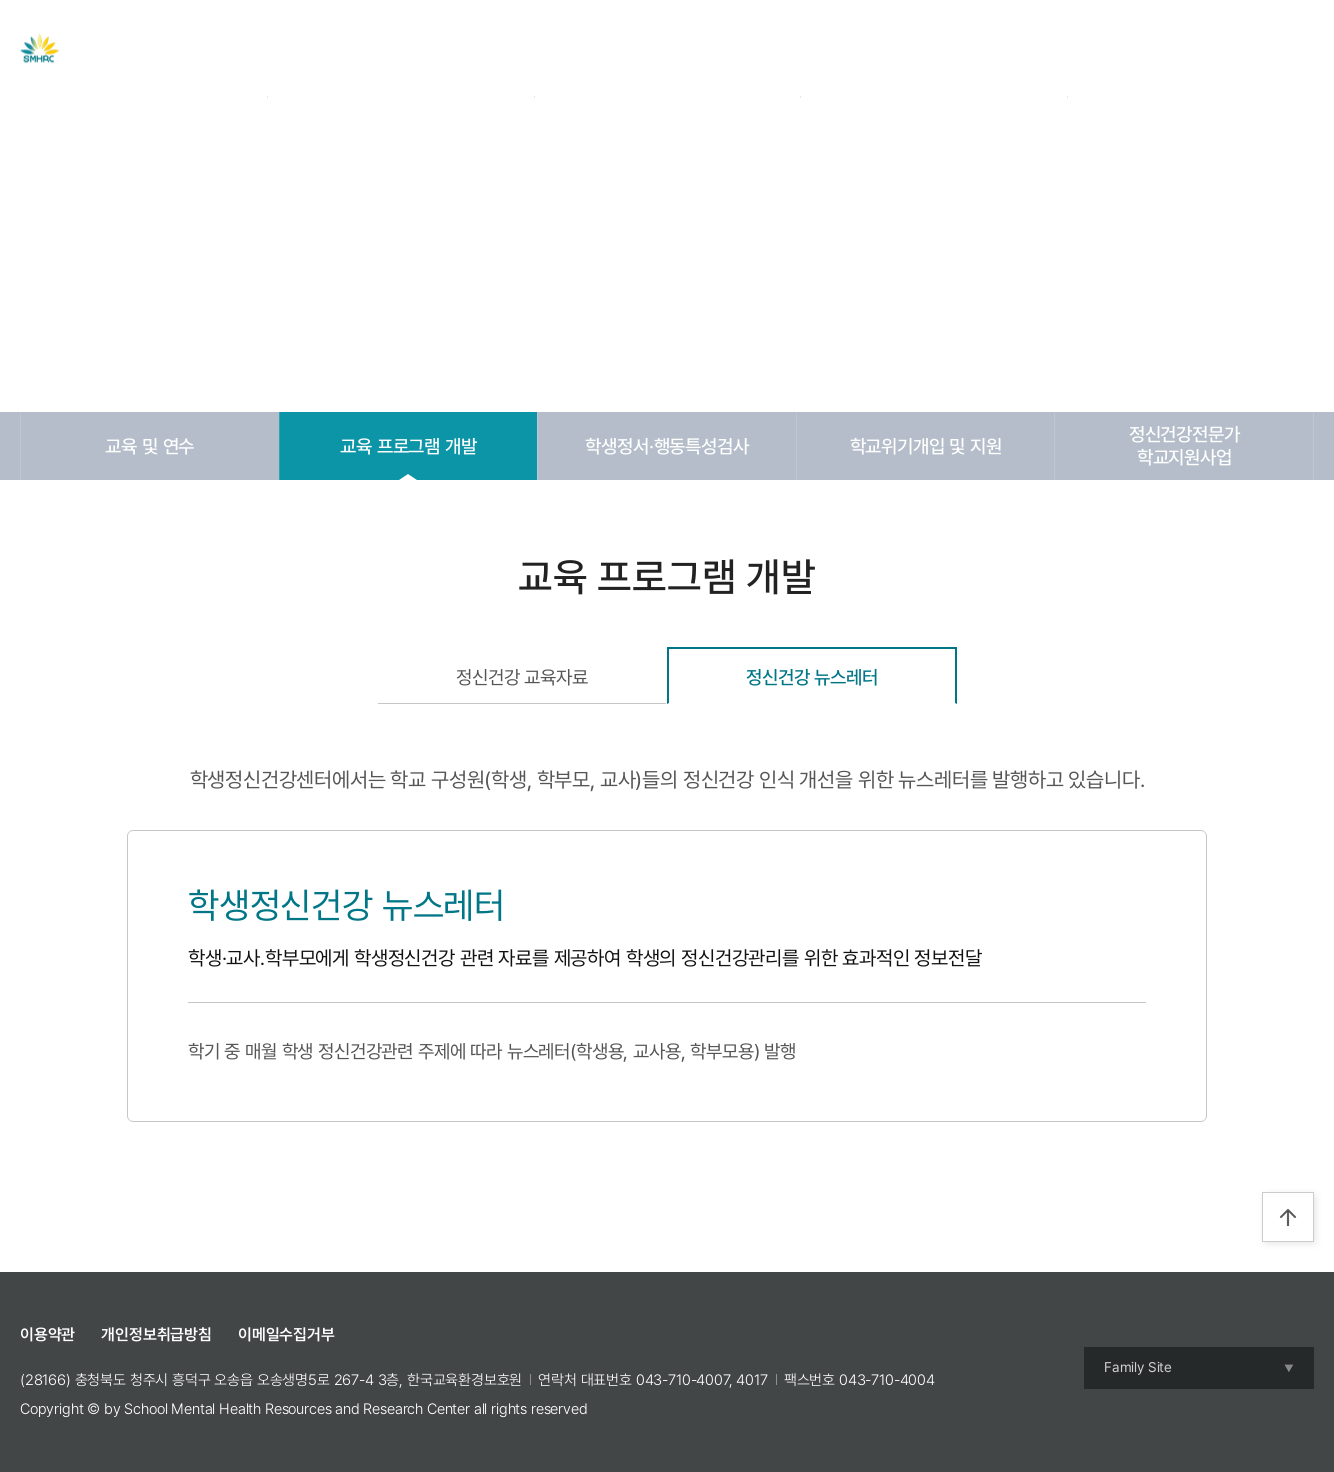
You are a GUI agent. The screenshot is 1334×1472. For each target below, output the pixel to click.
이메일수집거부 (286, 1334)
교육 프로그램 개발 (408, 446)
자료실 (641, 49)
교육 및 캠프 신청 (760, 49)
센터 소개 (447, 49)
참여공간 (887, 49)
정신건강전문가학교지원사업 (1184, 445)
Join (1212, 49)
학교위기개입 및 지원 (926, 446)
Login (1163, 49)
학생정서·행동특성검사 (666, 446)
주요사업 (548, 49)
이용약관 (47, 1334)
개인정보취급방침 (156, 1334)
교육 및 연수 (149, 446)
